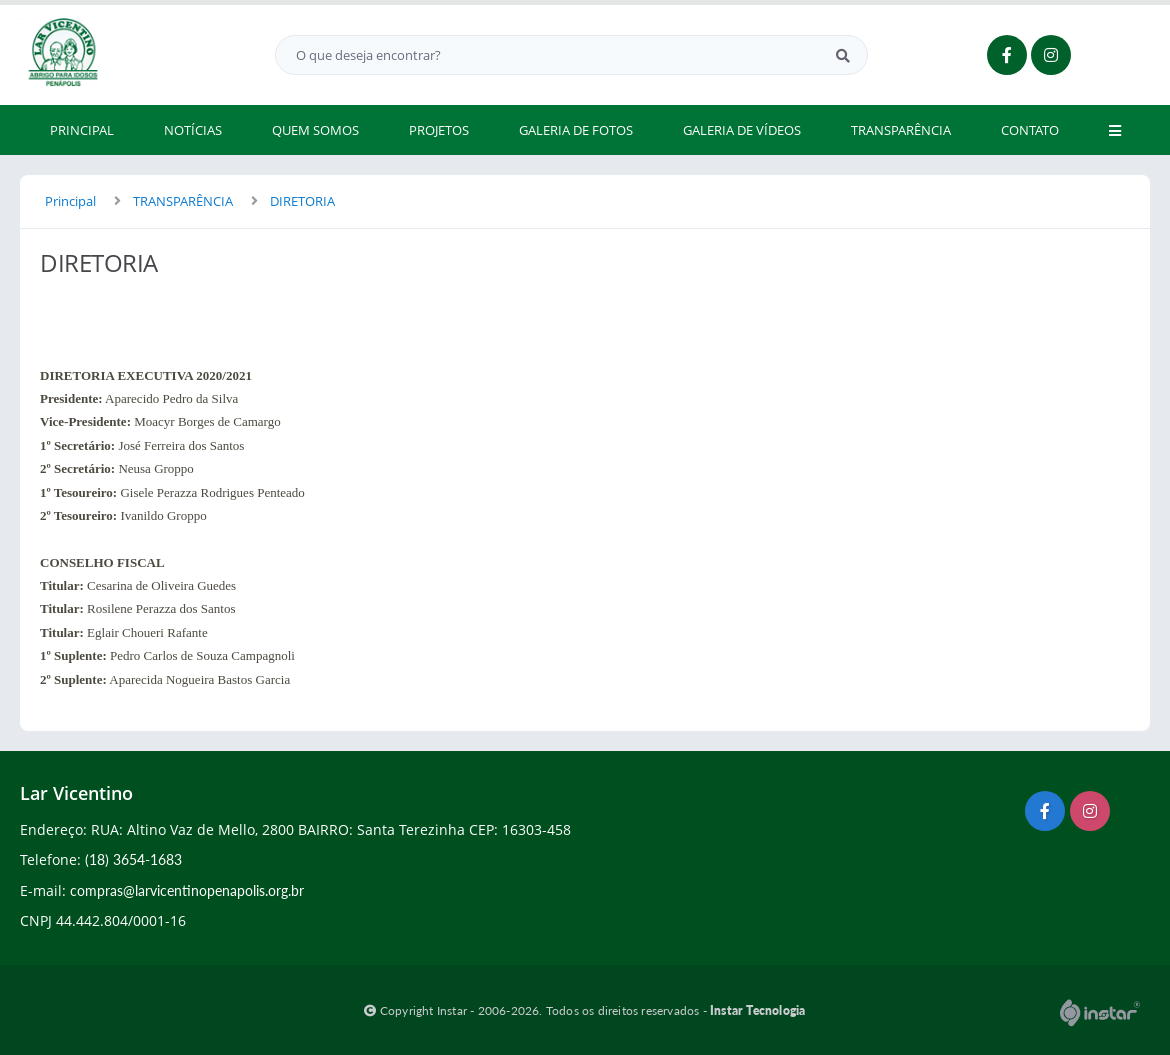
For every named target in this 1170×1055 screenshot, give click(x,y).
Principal (70, 201)
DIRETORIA (302, 201)
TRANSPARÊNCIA (183, 201)
